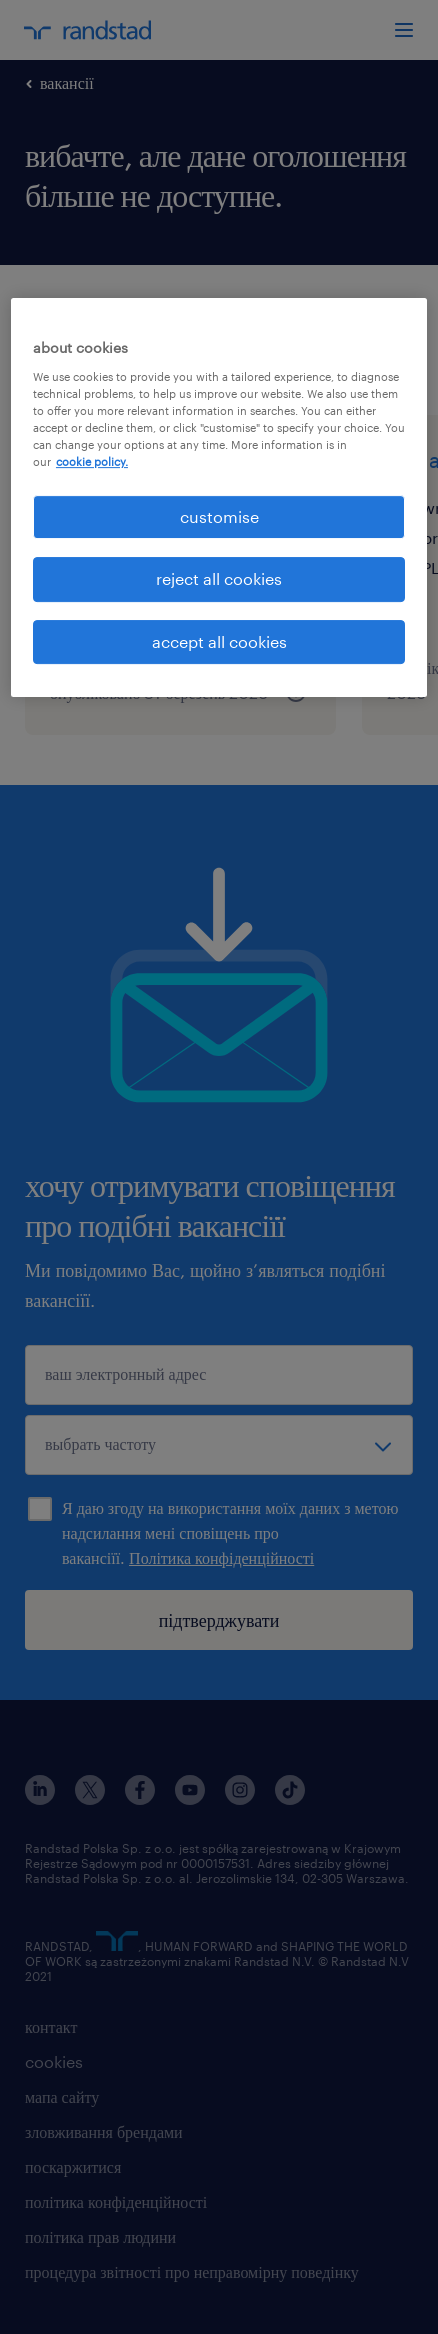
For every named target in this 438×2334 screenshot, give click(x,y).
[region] (219, 497)
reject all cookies (219, 579)
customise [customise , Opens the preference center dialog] (219, 516)
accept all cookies (219, 641)
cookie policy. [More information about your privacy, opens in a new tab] (92, 461)
